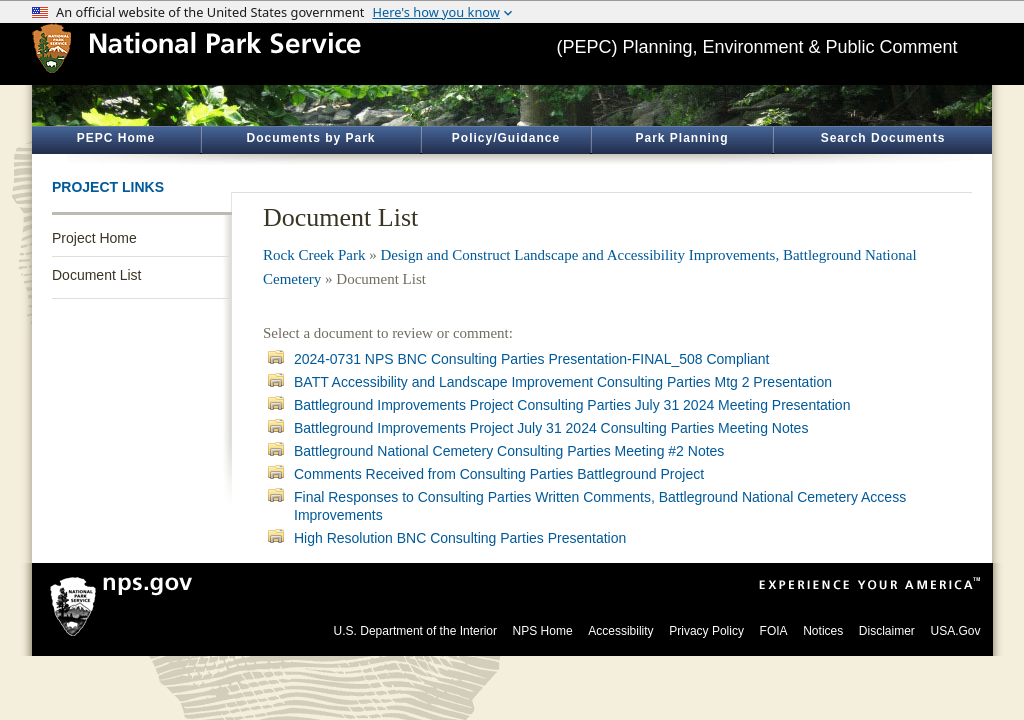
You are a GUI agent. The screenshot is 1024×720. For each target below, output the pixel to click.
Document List (96, 275)
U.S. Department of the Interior (415, 631)
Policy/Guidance (506, 138)
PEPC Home (116, 138)
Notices (823, 631)
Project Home (94, 238)
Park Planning (681, 138)
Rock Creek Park (314, 255)
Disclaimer (887, 631)
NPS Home (543, 631)
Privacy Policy (706, 631)
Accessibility (620, 631)
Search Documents (883, 138)
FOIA (774, 631)
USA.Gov (955, 631)
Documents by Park (310, 138)
